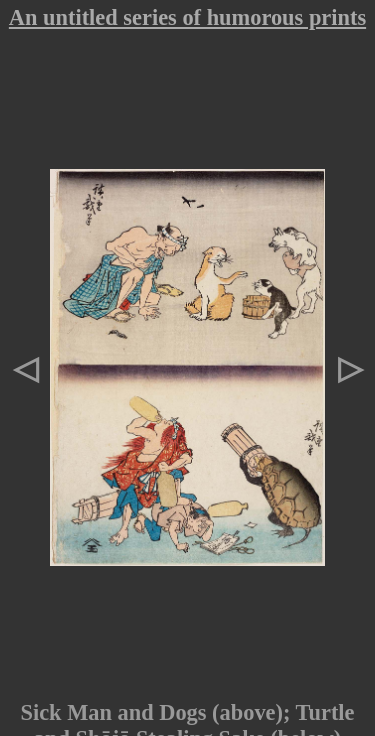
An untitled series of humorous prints (187, 17)
